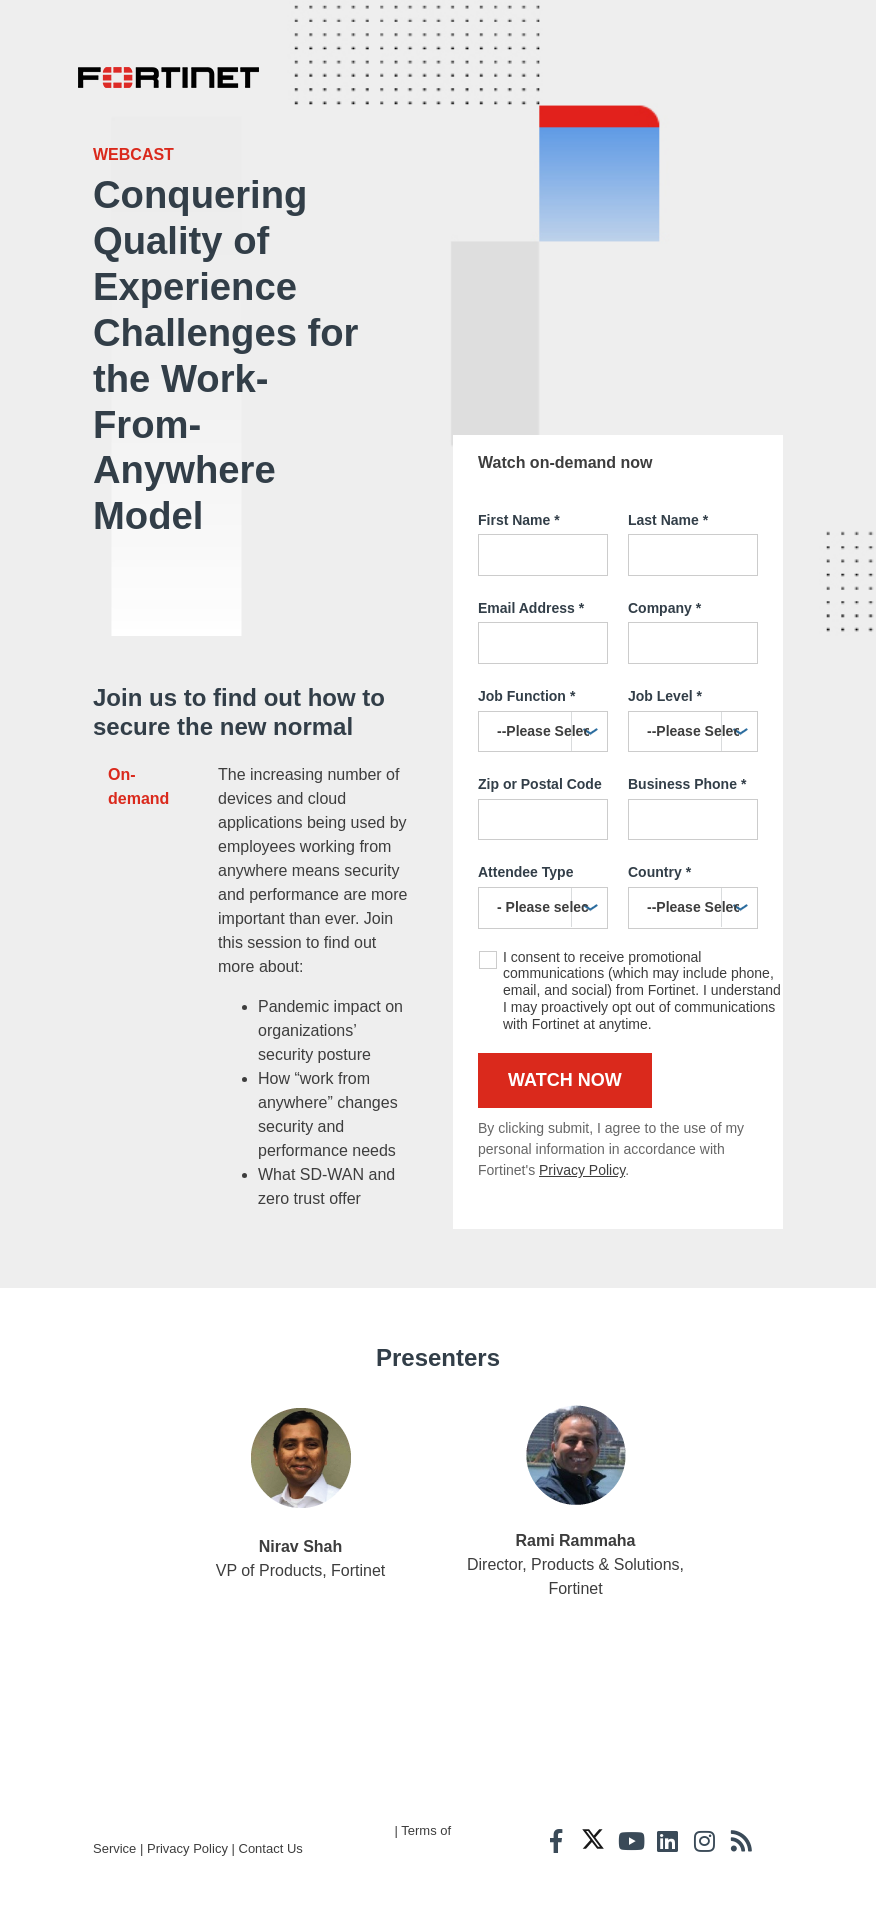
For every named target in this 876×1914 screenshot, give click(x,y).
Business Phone (687, 746)
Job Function (526, 658)
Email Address (531, 569)
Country (659, 834)
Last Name (668, 481)
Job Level (665, 658)
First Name (519, 481)
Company (664, 569)
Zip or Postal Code (540, 745)
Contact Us (271, 1884)
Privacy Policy (582, 1131)
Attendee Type (525, 833)
